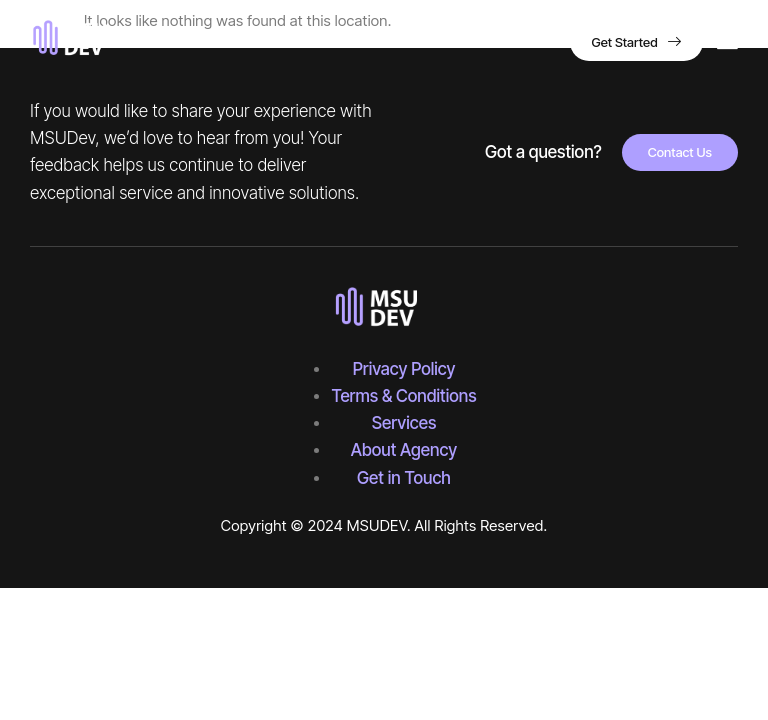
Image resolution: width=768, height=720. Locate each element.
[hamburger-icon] (727, 43)
